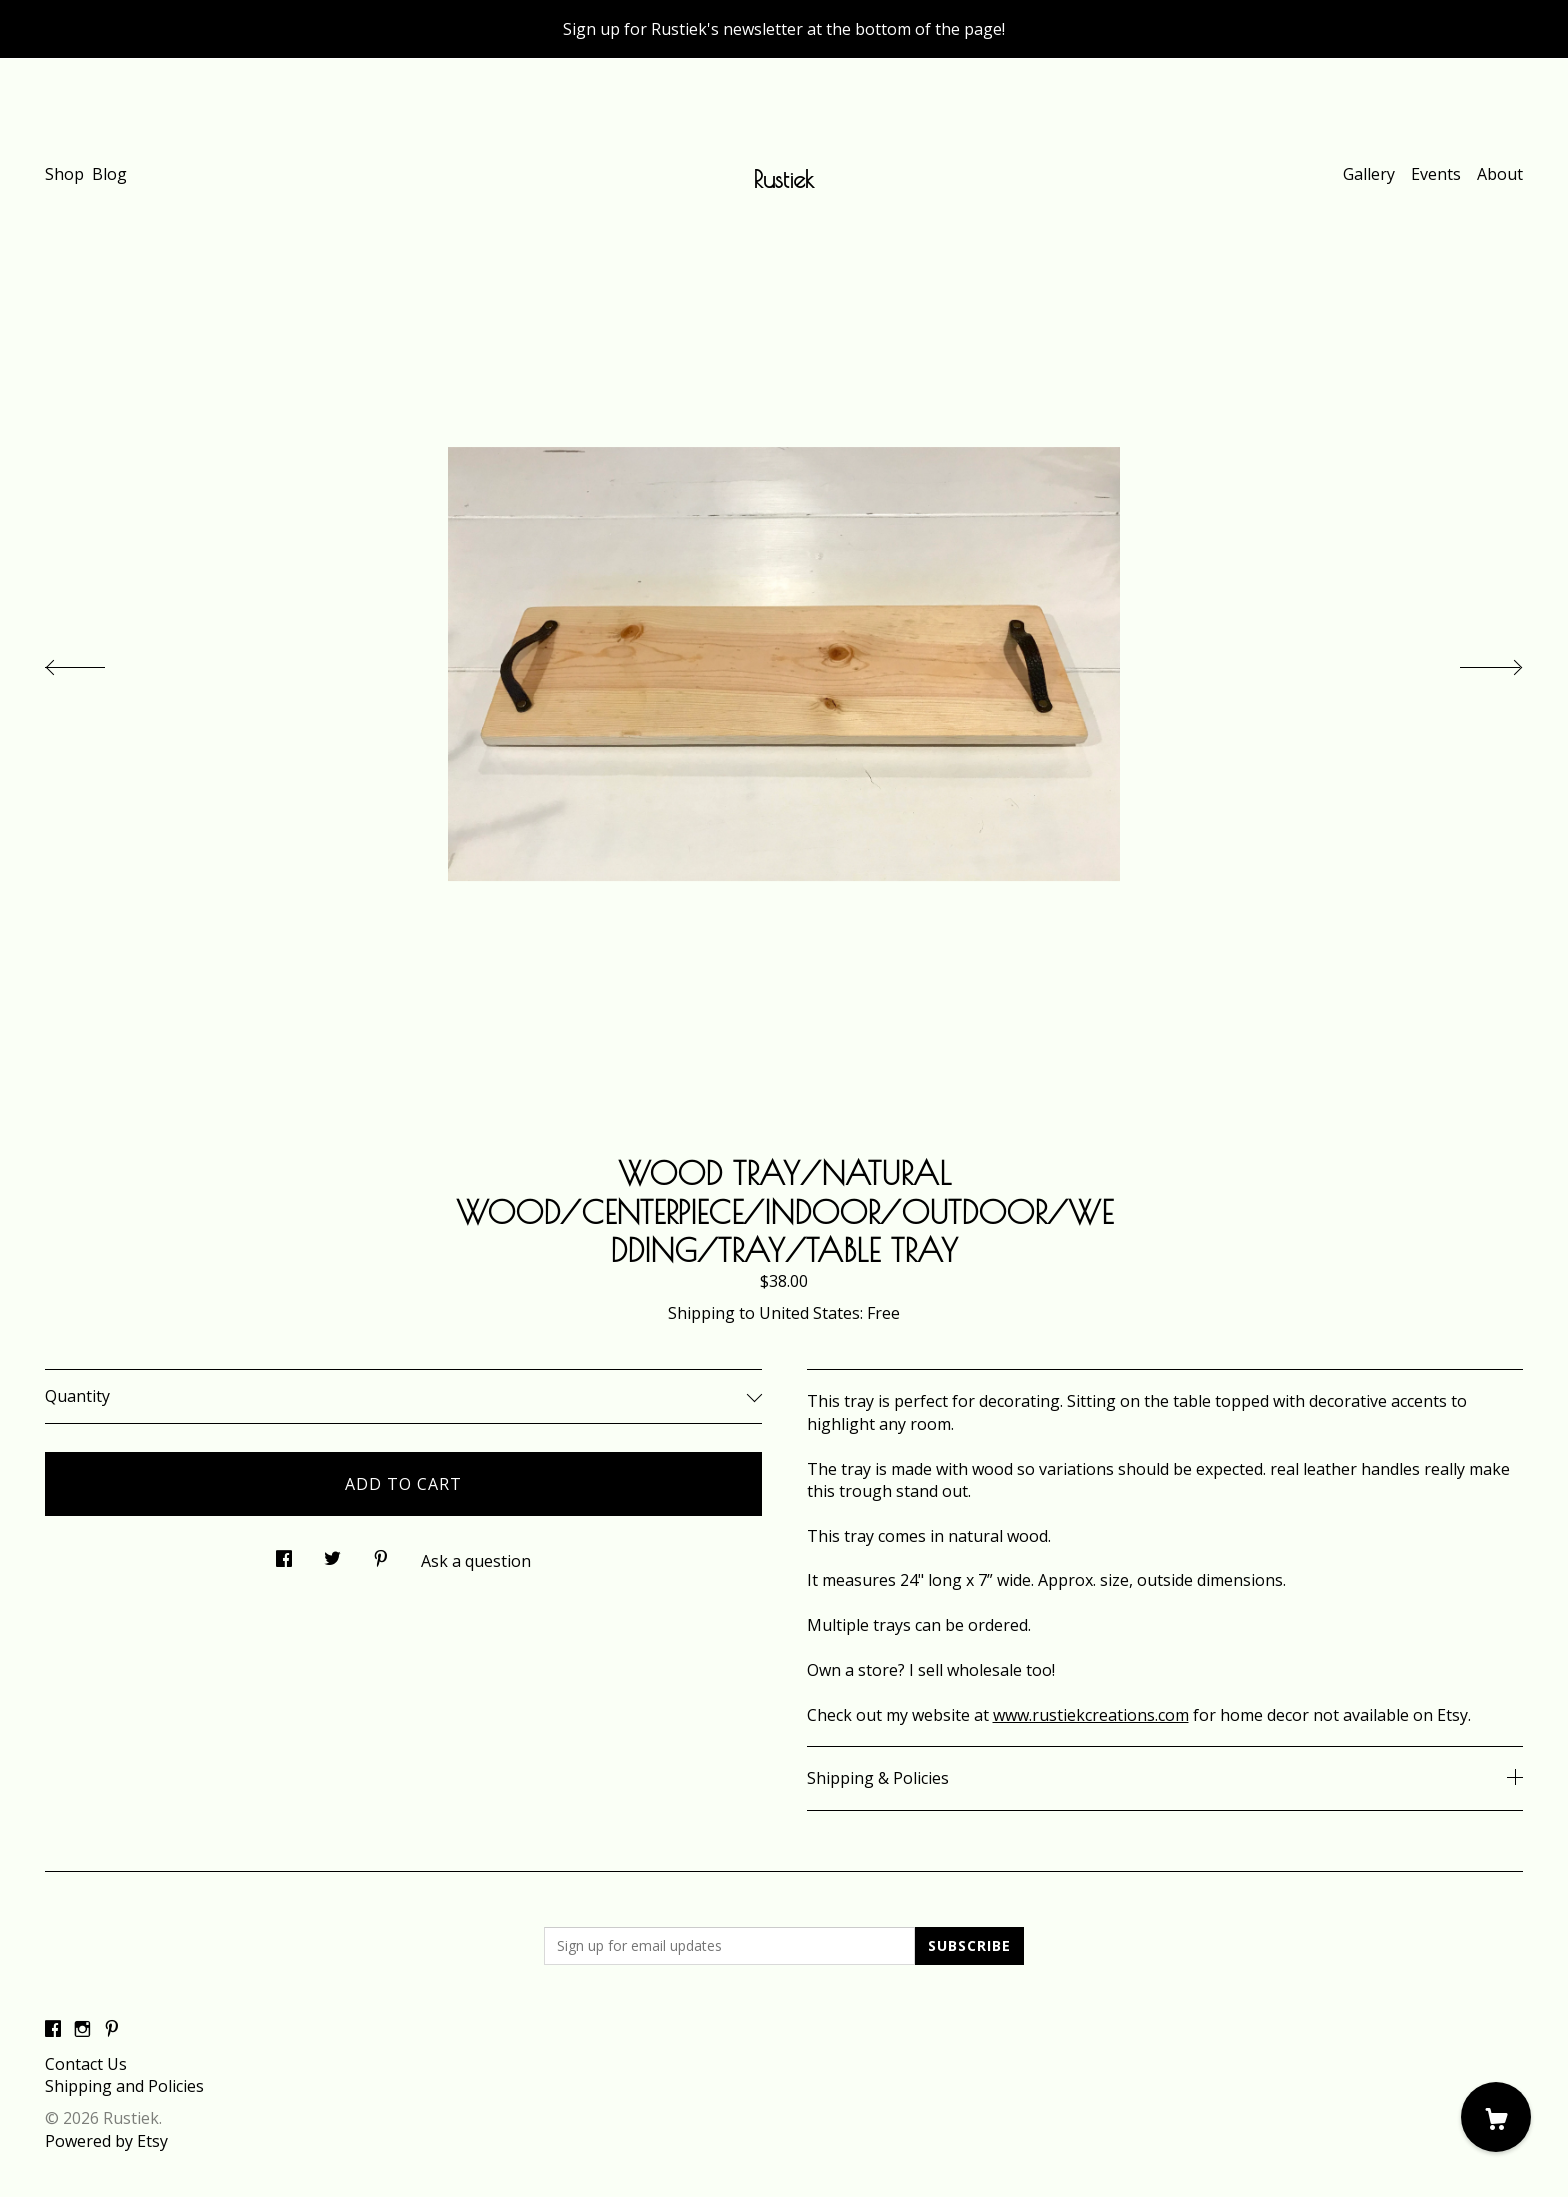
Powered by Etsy (106, 2141)
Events (1436, 174)
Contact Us (86, 2064)
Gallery (1369, 174)
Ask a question (476, 1561)
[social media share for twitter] (332, 1552)
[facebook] (53, 2030)
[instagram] (82, 2030)
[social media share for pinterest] (381, 1552)
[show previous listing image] (95, 662)
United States (809, 1313)
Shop (64, 174)
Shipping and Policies (124, 2086)
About (1500, 174)
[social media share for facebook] (284, 1552)
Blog (109, 174)
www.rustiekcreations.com (1091, 1715)
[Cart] (1496, 2117)
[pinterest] (112, 2030)
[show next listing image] (1473, 662)
